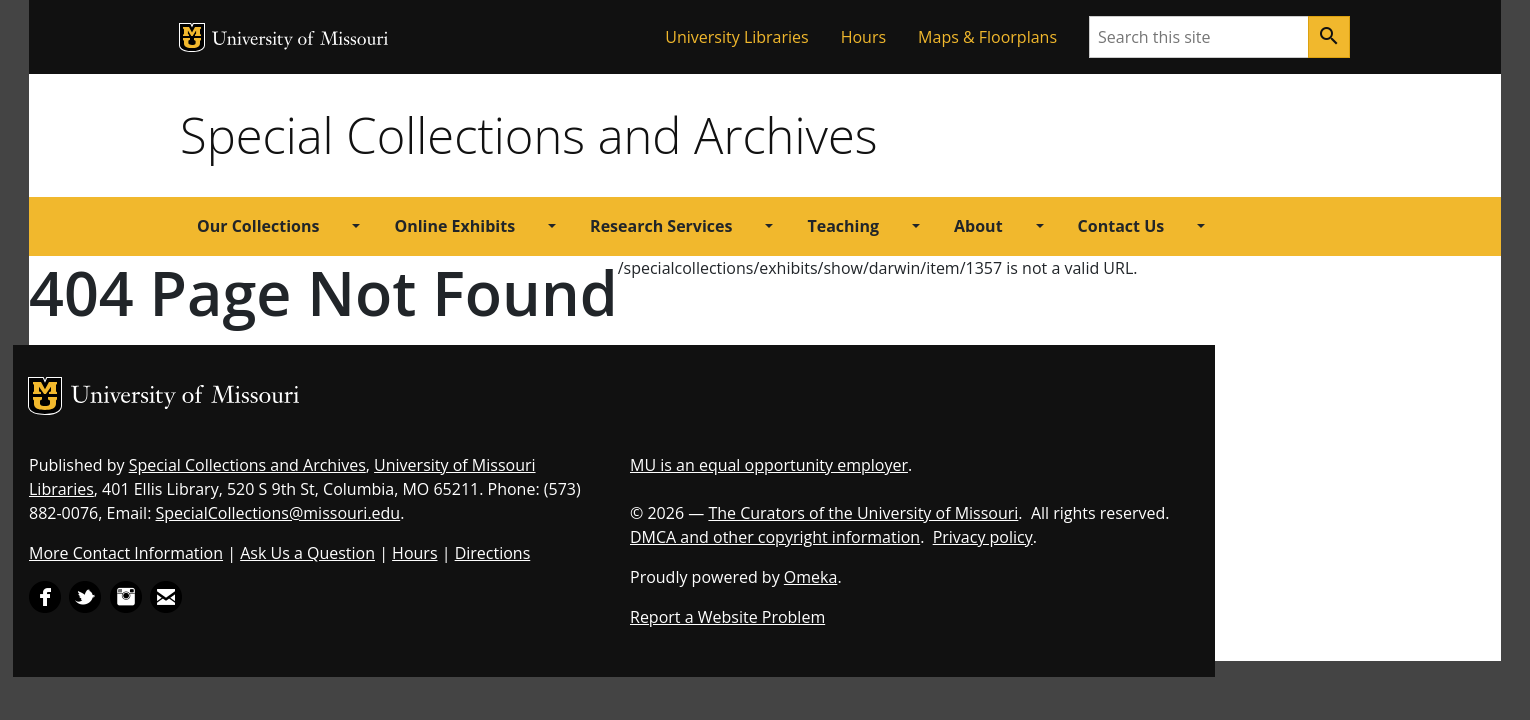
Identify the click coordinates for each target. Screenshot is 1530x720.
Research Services (661, 226)
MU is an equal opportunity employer (769, 465)
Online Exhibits (454, 226)
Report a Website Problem (727, 617)
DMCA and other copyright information (775, 537)
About (978, 226)
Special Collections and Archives (528, 135)
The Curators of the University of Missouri (863, 513)
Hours (863, 37)
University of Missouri (300, 40)
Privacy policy (983, 537)
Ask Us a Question (307, 553)
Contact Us (1121, 226)
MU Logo (192, 37)
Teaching (843, 226)
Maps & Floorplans (987, 37)
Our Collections (258, 226)
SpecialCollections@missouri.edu (278, 513)
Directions (493, 553)
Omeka (811, 577)
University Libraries (736, 37)
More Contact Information (126, 553)
